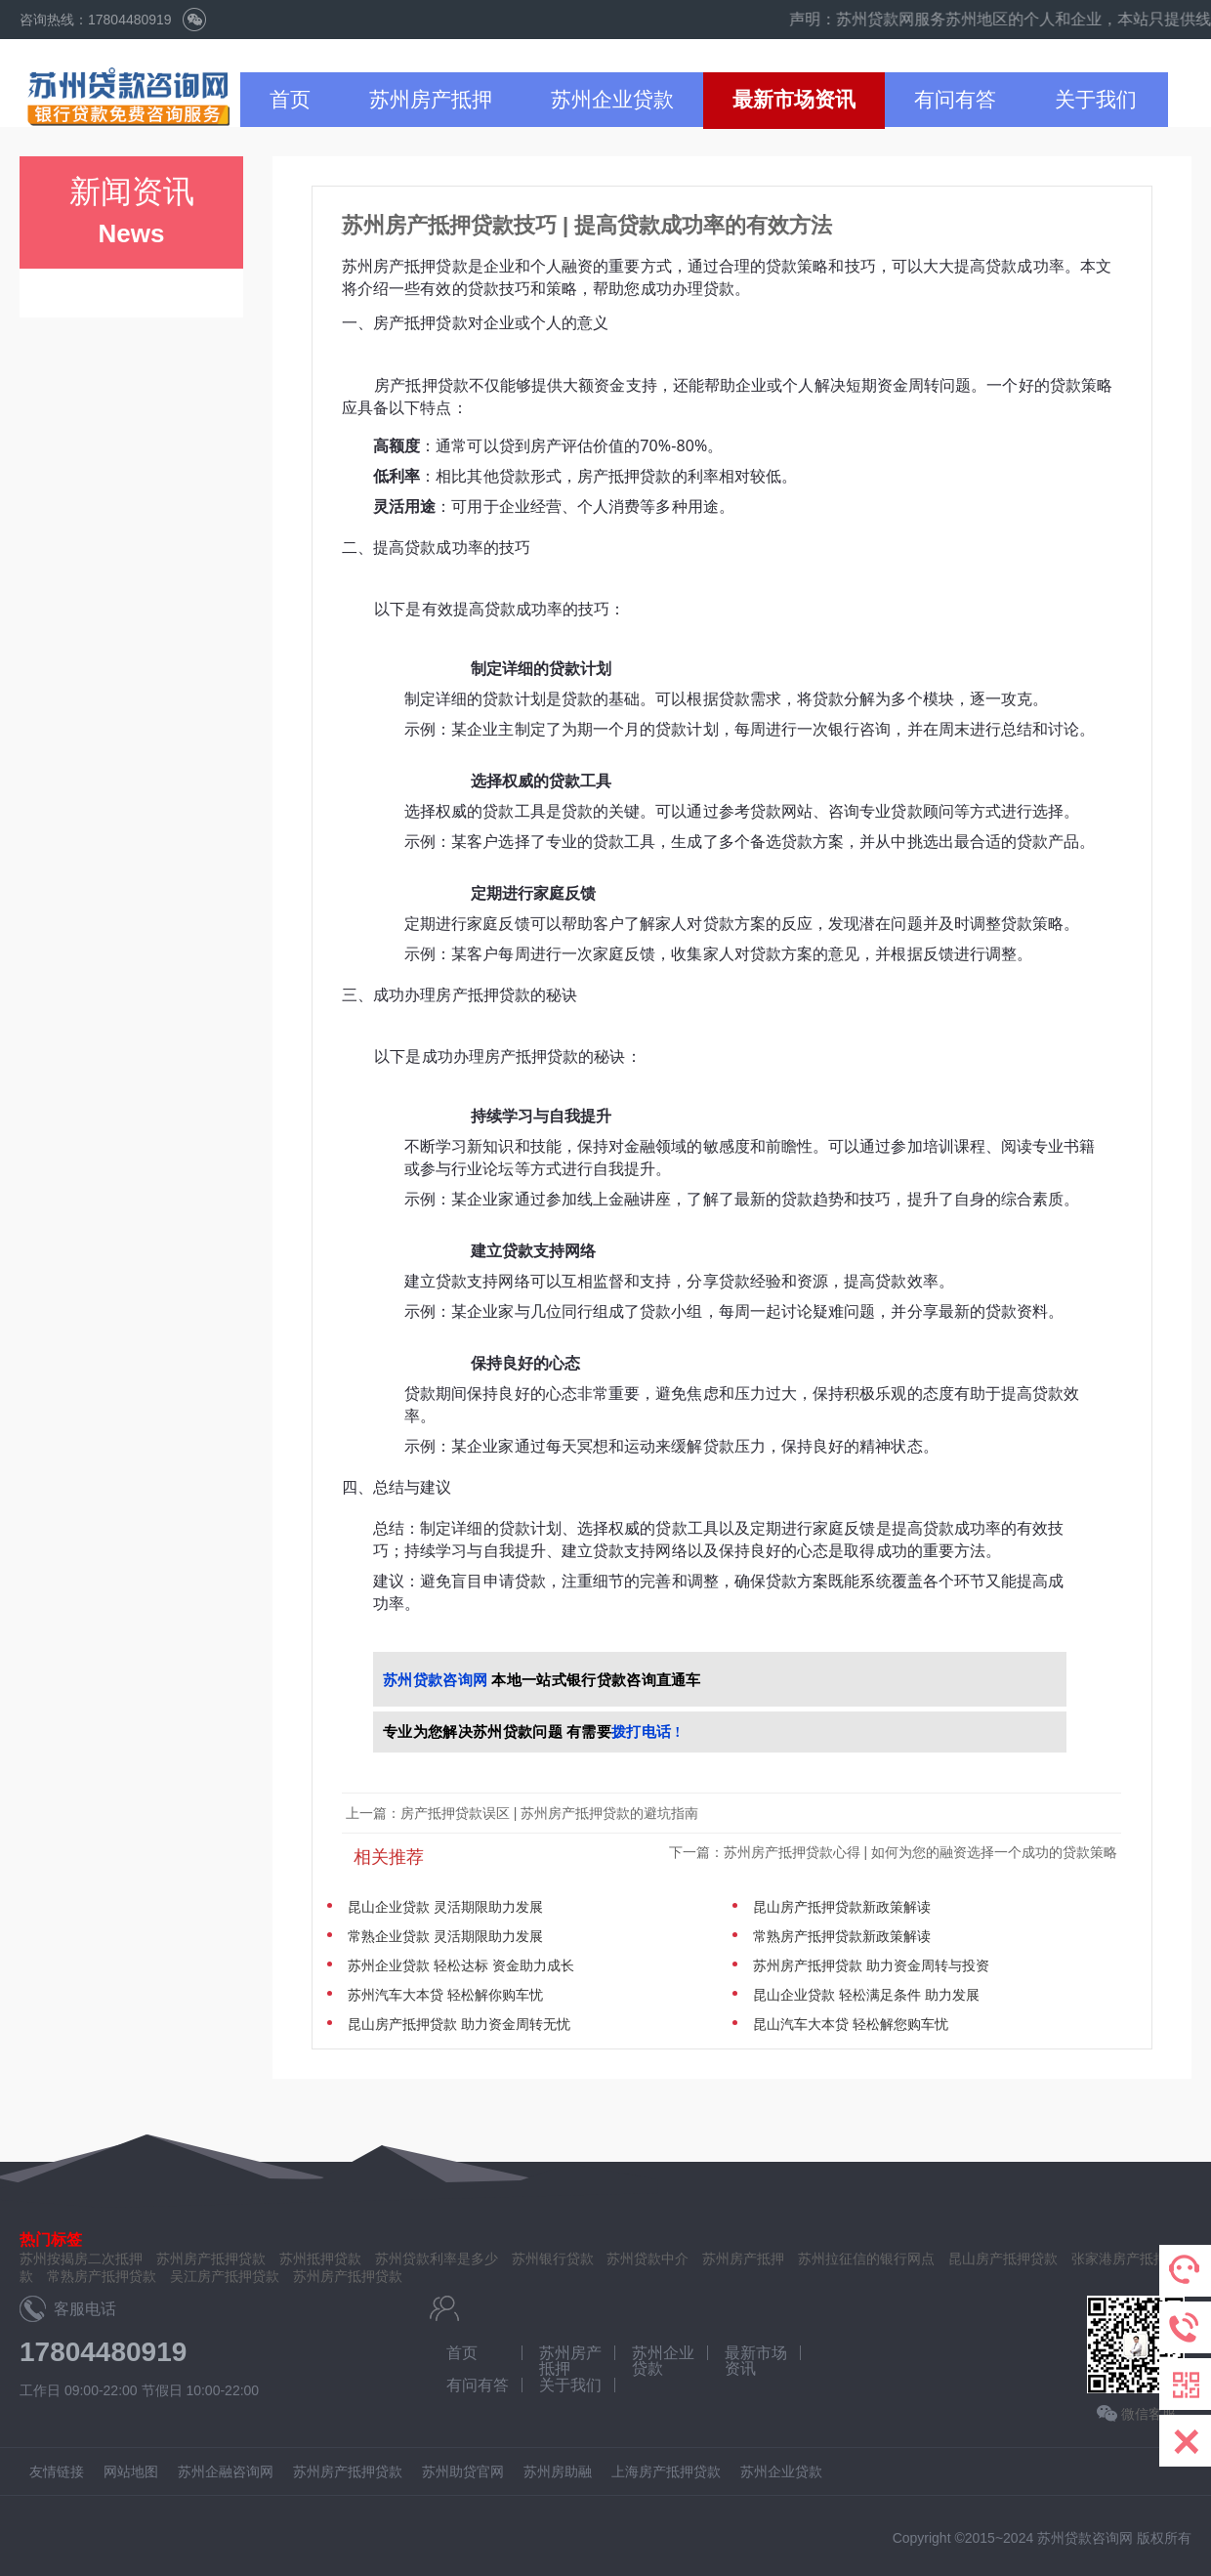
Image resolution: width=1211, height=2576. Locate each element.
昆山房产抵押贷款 (1003, 2258)
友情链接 (56, 2471)
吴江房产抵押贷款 (224, 2276)
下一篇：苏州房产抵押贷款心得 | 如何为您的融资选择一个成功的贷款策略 (895, 1852)
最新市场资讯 (794, 99)
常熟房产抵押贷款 (101, 2276)
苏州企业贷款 (612, 99)
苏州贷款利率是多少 (436, 2258)
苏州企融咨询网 (225, 2471)
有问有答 (955, 99)
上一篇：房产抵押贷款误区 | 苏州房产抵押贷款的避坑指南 (522, 1813)
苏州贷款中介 (647, 2258)
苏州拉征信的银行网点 (866, 2258)
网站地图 (131, 2471)
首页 (290, 99)
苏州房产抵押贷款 (347, 2276)
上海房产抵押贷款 (666, 2471)
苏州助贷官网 (463, 2471)
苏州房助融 (557, 2471)
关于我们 (1096, 99)
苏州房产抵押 (430, 99)
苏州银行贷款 (553, 2258)
